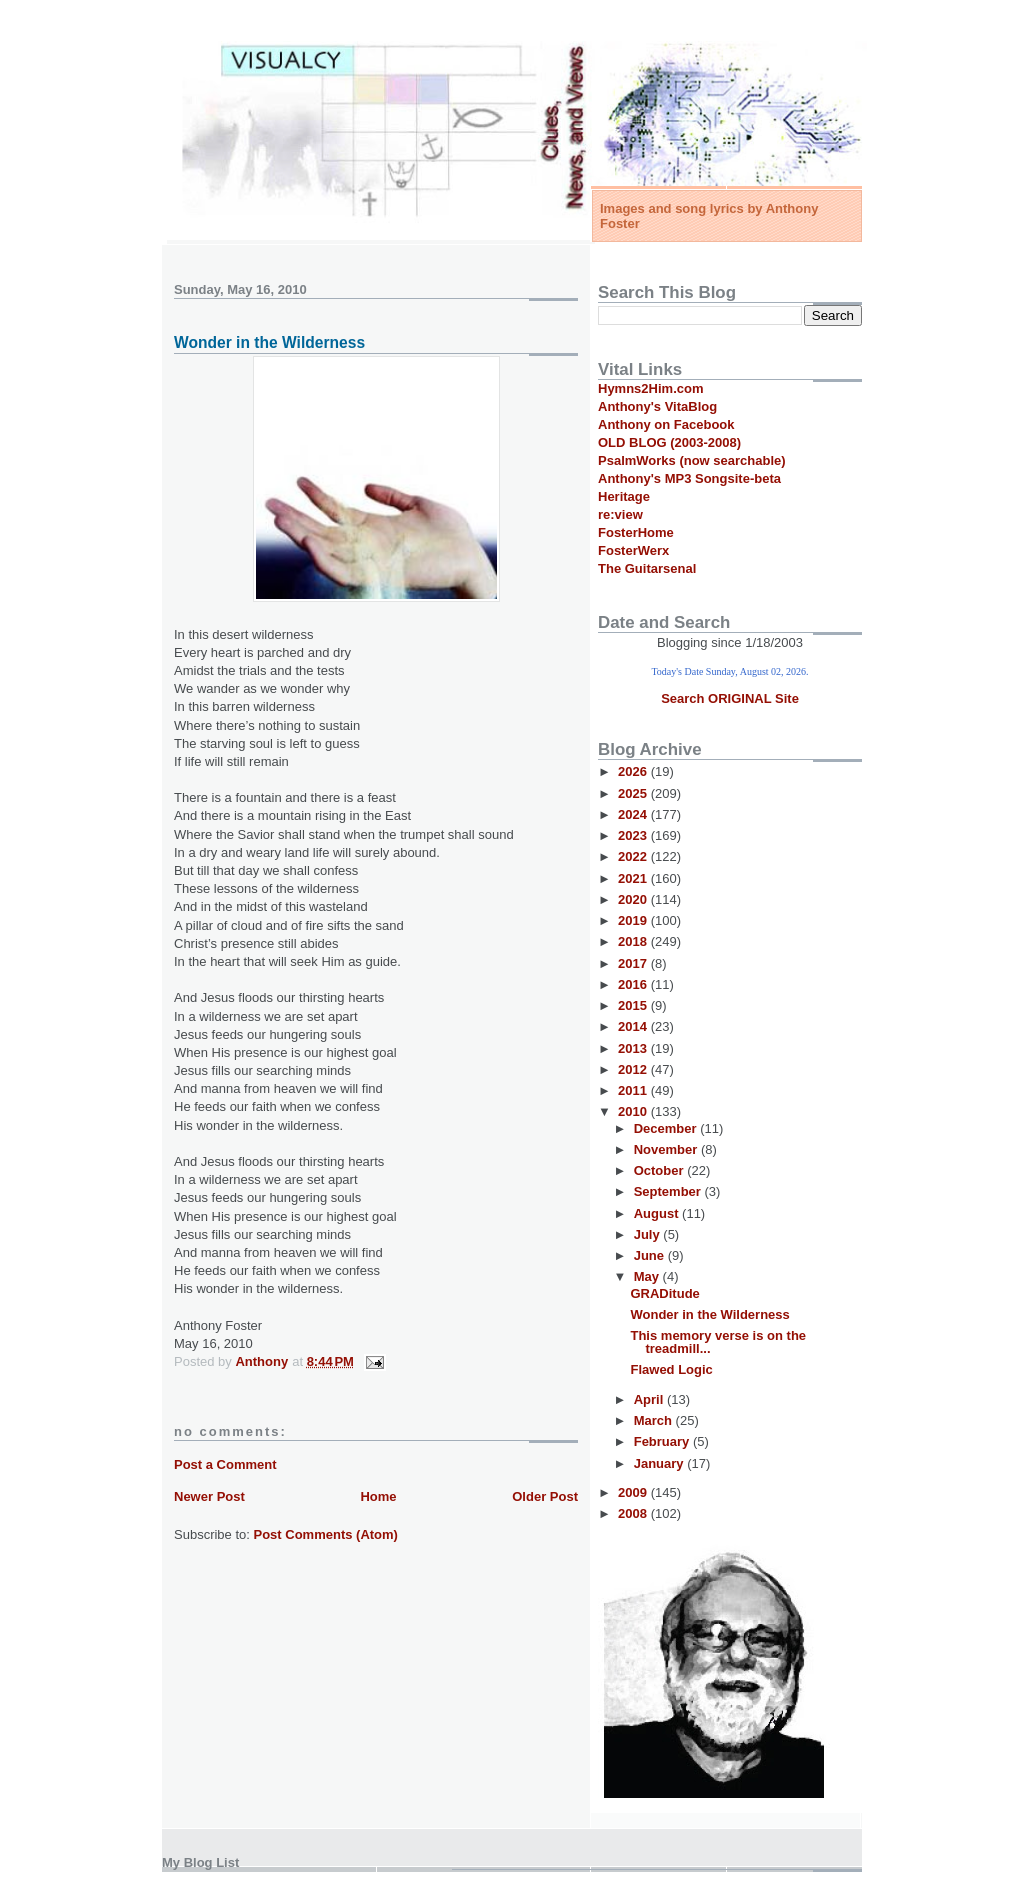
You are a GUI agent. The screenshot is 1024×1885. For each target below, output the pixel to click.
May (648, 1276)
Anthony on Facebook (666, 424)
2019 (634, 920)
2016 (634, 984)
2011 (634, 1090)
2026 (634, 771)
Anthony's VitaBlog (657, 406)
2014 (634, 1026)
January (660, 1463)
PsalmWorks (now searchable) (692, 460)
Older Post (545, 1496)
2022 (634, 856)
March (655, 1420)
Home (378, 1496)
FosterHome (636, 532)
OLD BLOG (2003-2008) (669, 442)
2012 (634, 1069)
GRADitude (664, 1293)
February (663, 1441)
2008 (634, 1513)
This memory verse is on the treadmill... (718, 1342)
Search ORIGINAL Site (730, 698)
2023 (634, 835)
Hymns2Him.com (650, 388)
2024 (634, 814)
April (650, 1399)
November (667, 1149)
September (669, 1191)
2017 (634, 963)
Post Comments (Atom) (326, 1534)
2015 (634, 1005)
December (667, 1128)
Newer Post (209, 1496)
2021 (634, 878)
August (658, 1213)
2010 (634, 1111)
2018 (634, 941)
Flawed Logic (671, 1369)
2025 (634, 793)
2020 (634, 899)
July (649, 1234)
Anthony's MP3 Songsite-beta (689, 478)
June (651, 1255)
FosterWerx (633, 550)
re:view (620, 514)
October (660, 1170)
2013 (634, 1048)
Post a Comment (225, 1464)
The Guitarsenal (647, 568)
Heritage (624, 496)
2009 (634, 1492)
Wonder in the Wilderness (709, 1314)
